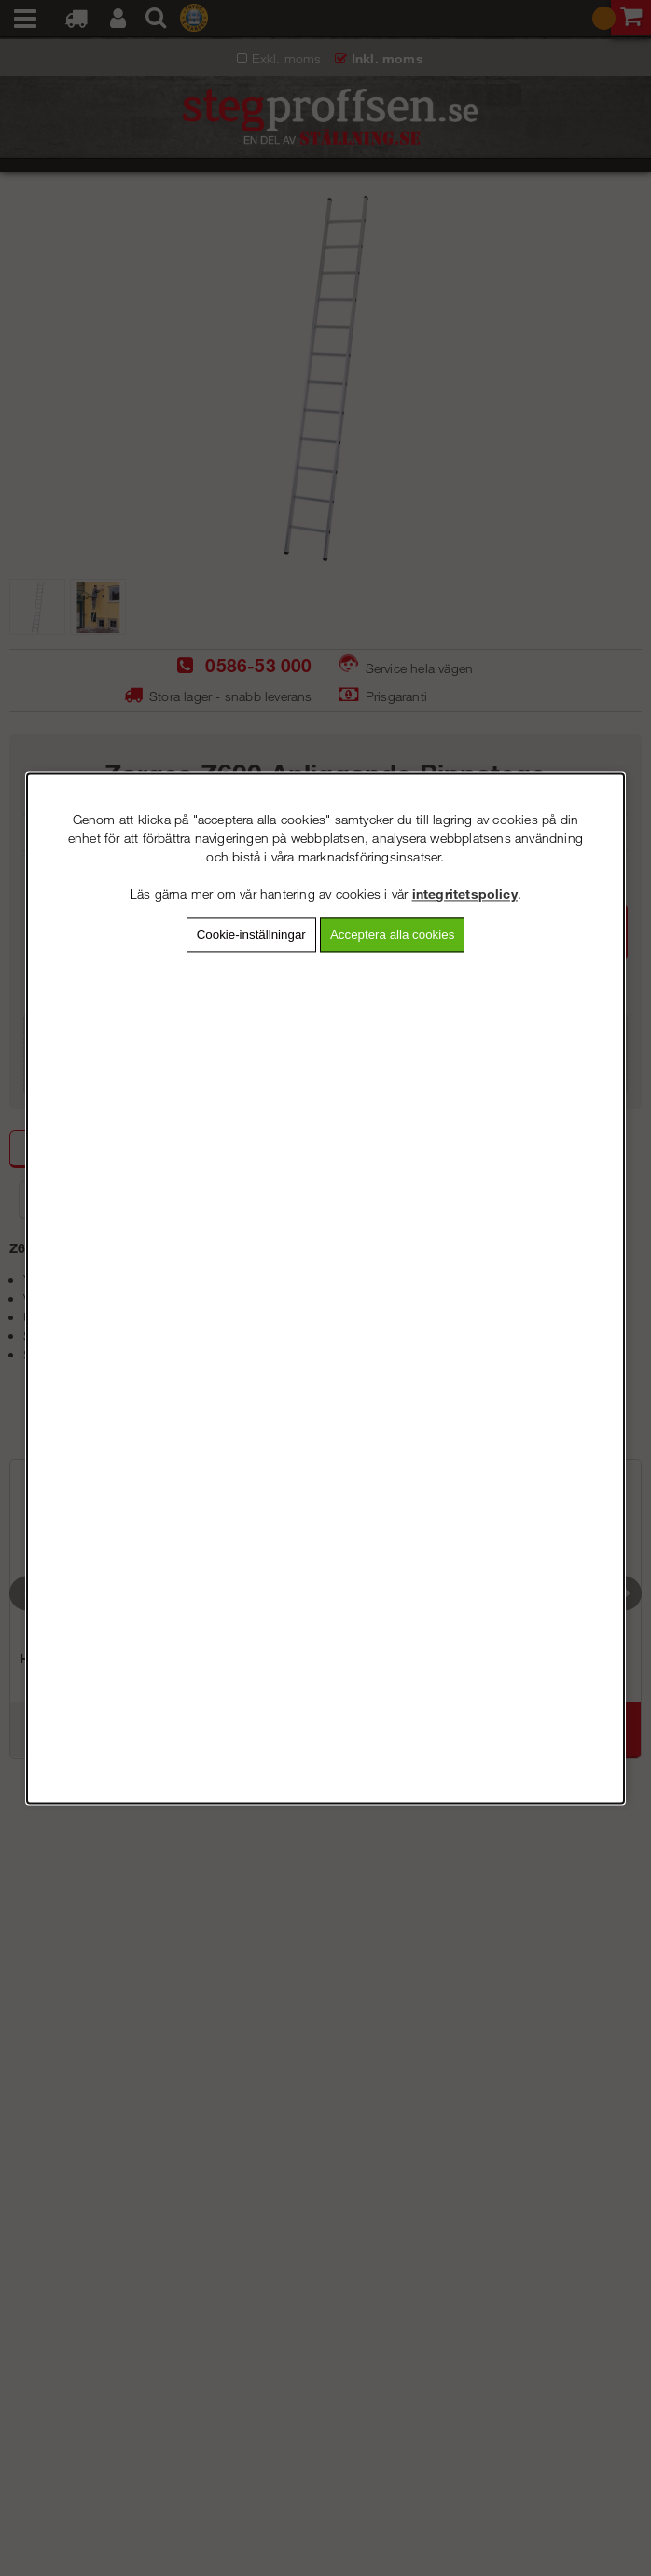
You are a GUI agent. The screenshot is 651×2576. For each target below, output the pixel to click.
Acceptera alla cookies (392, 935)
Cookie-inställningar (251, 935)
